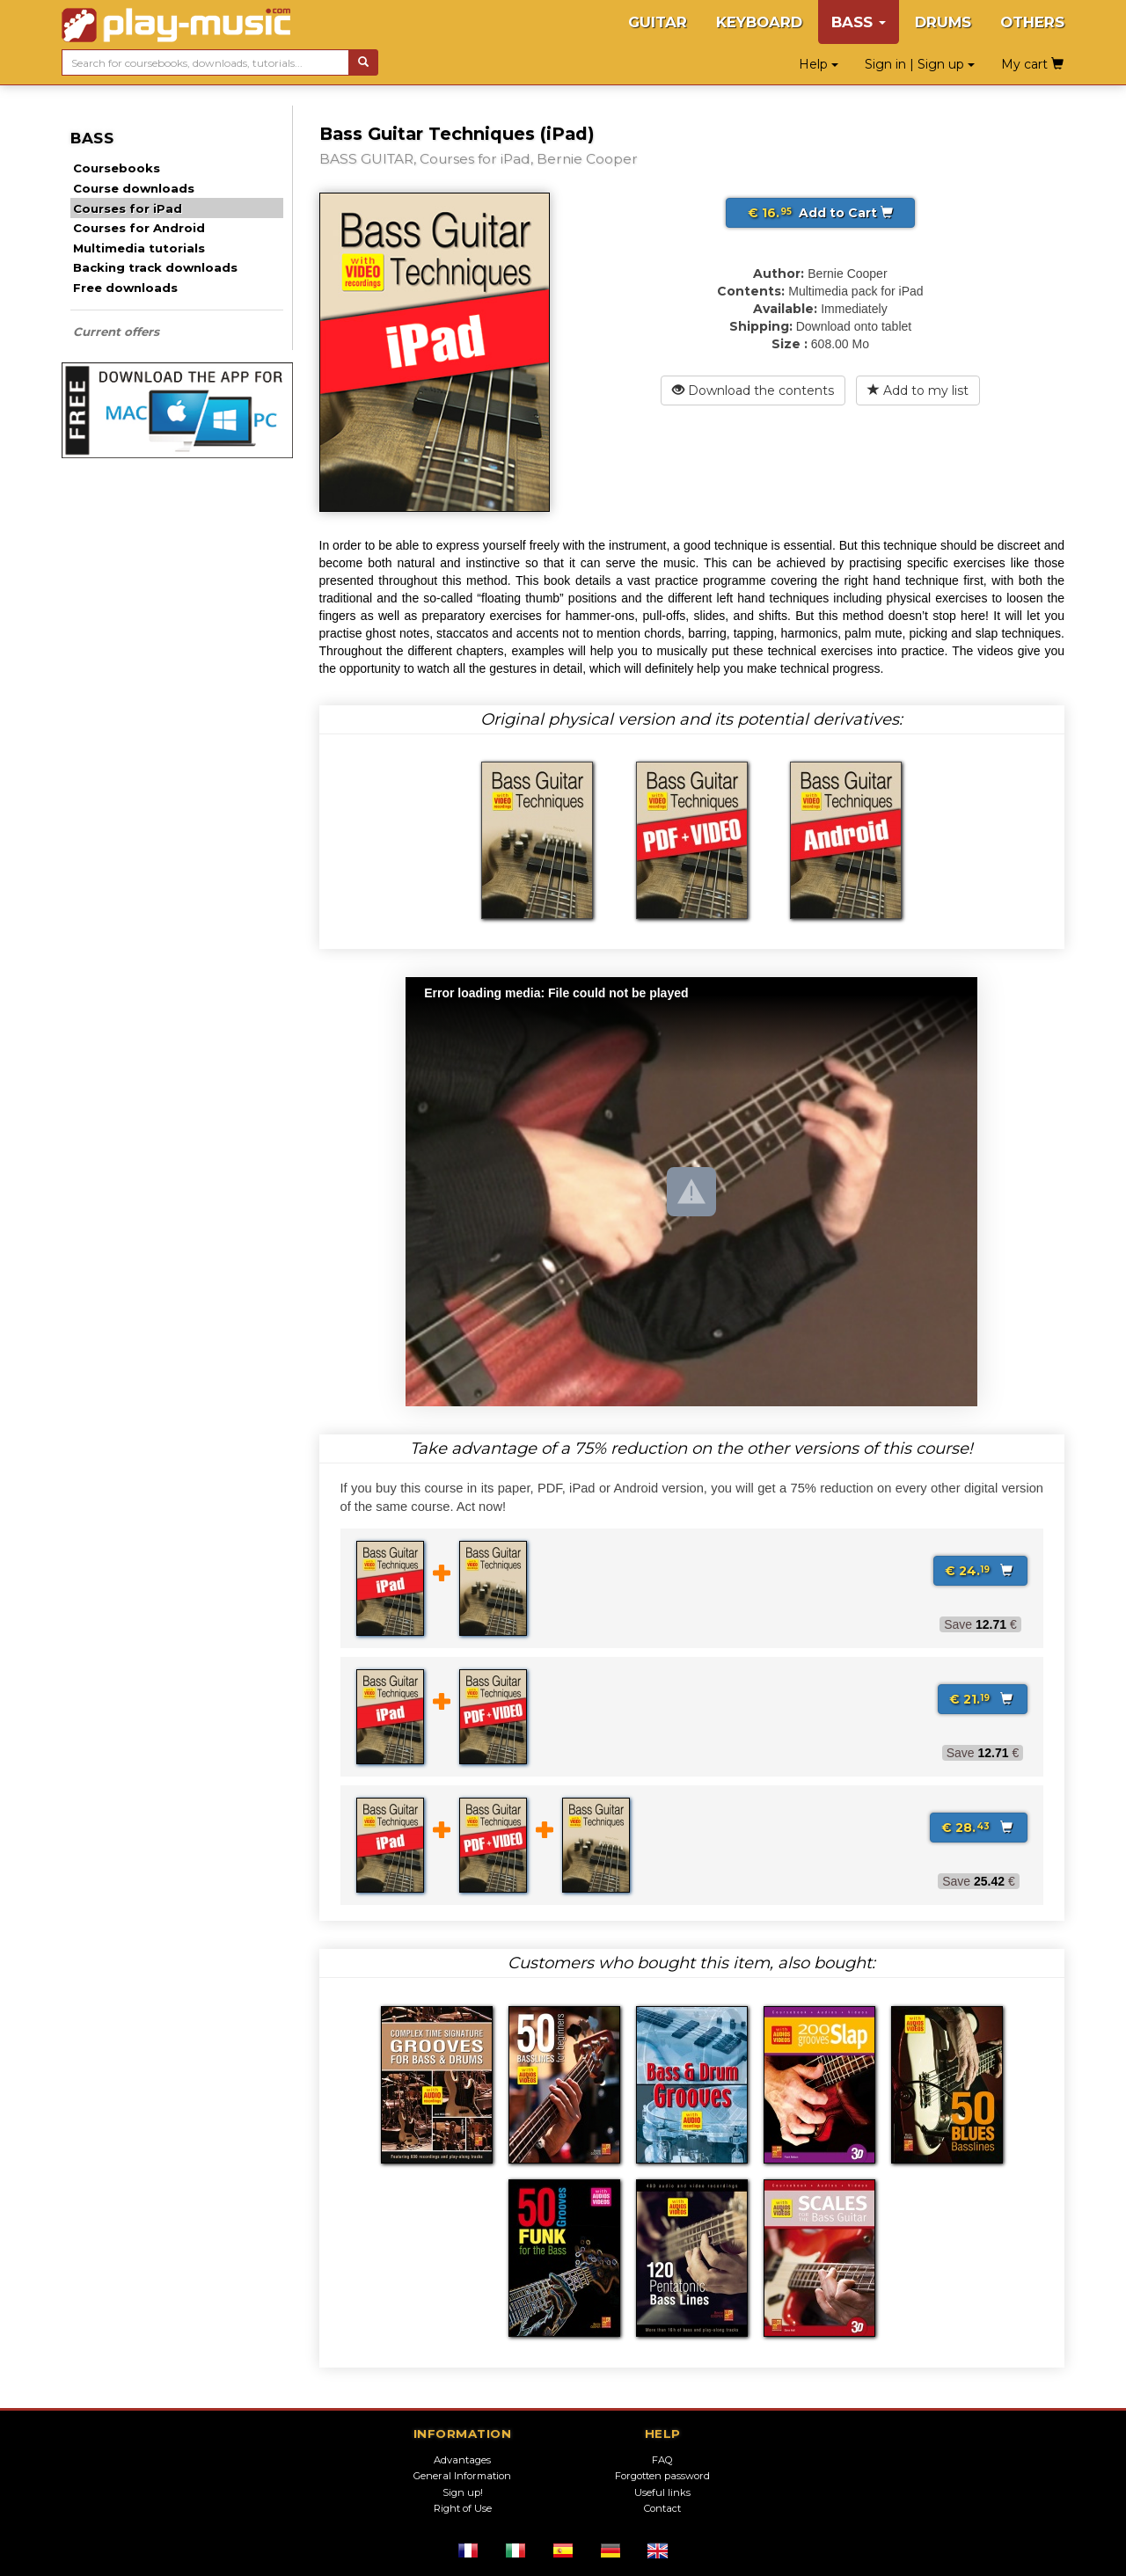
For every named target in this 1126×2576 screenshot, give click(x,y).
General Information (462, 2476)
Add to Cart (820, 213)
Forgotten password (662, 2476)
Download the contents (753, 390)
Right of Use (463, 2508)
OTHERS (1032, 22)
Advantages (462, 2460)
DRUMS (943, 22)
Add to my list (918, 390)
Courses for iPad (127, 208)
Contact (662, 2508)
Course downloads (133, 188)
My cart (1032, 64)
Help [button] (818, 64)
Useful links (662, 2492)
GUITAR (657, 22)
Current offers (116, 332)
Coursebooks (116, 168)
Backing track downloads (155, 267)
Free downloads (125, 288)
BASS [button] (858, 22)
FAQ (662, 2460)
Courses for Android (139, 228)
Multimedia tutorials (139, 248)
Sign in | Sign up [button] (920, 64)
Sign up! (462, 2492)
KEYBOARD (759, 22)
